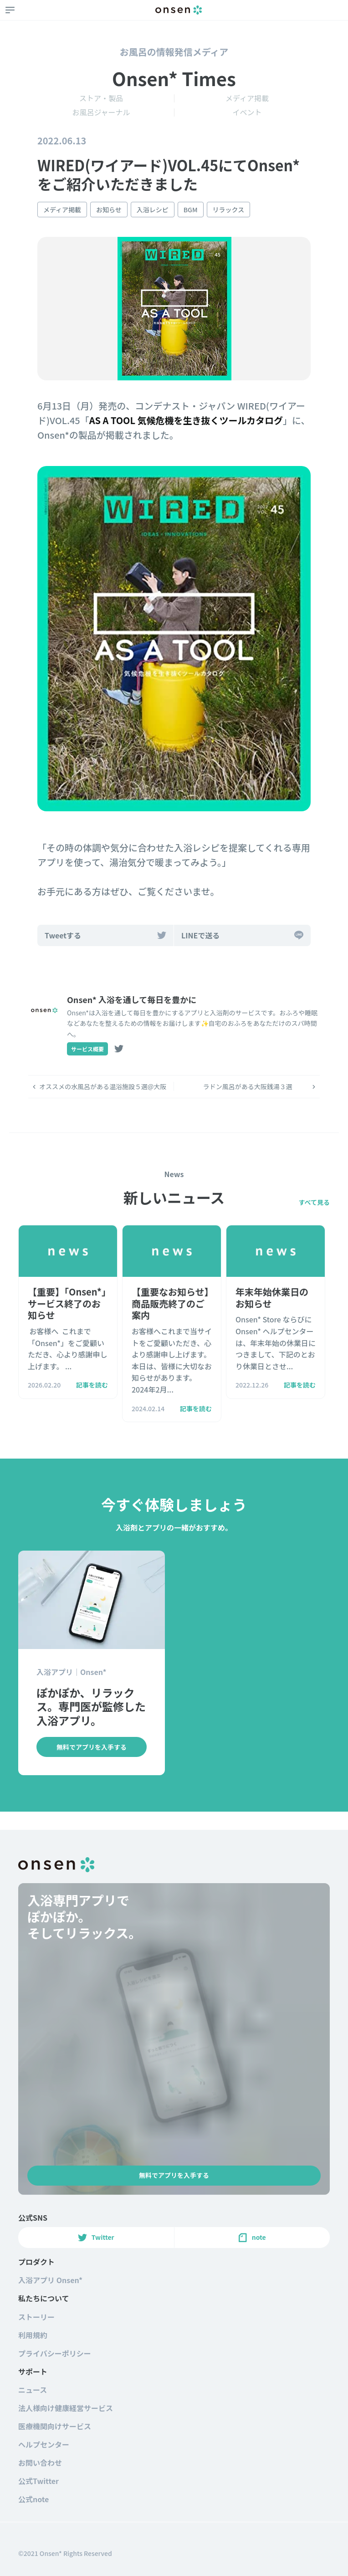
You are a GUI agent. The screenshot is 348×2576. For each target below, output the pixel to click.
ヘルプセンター (43, 2444)
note (252, 2237)
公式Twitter (38, 2480)
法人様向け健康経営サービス (65, 2407)
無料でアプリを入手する (174, 2175)
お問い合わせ (40, 2462)
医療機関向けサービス (54, 2426)
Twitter (96, 2237)
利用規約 (32, 2335)
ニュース (32, 2389)
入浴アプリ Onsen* (50, 2279)
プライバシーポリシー (54, 2353)
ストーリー (36, 2316)
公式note (33, 2499)
